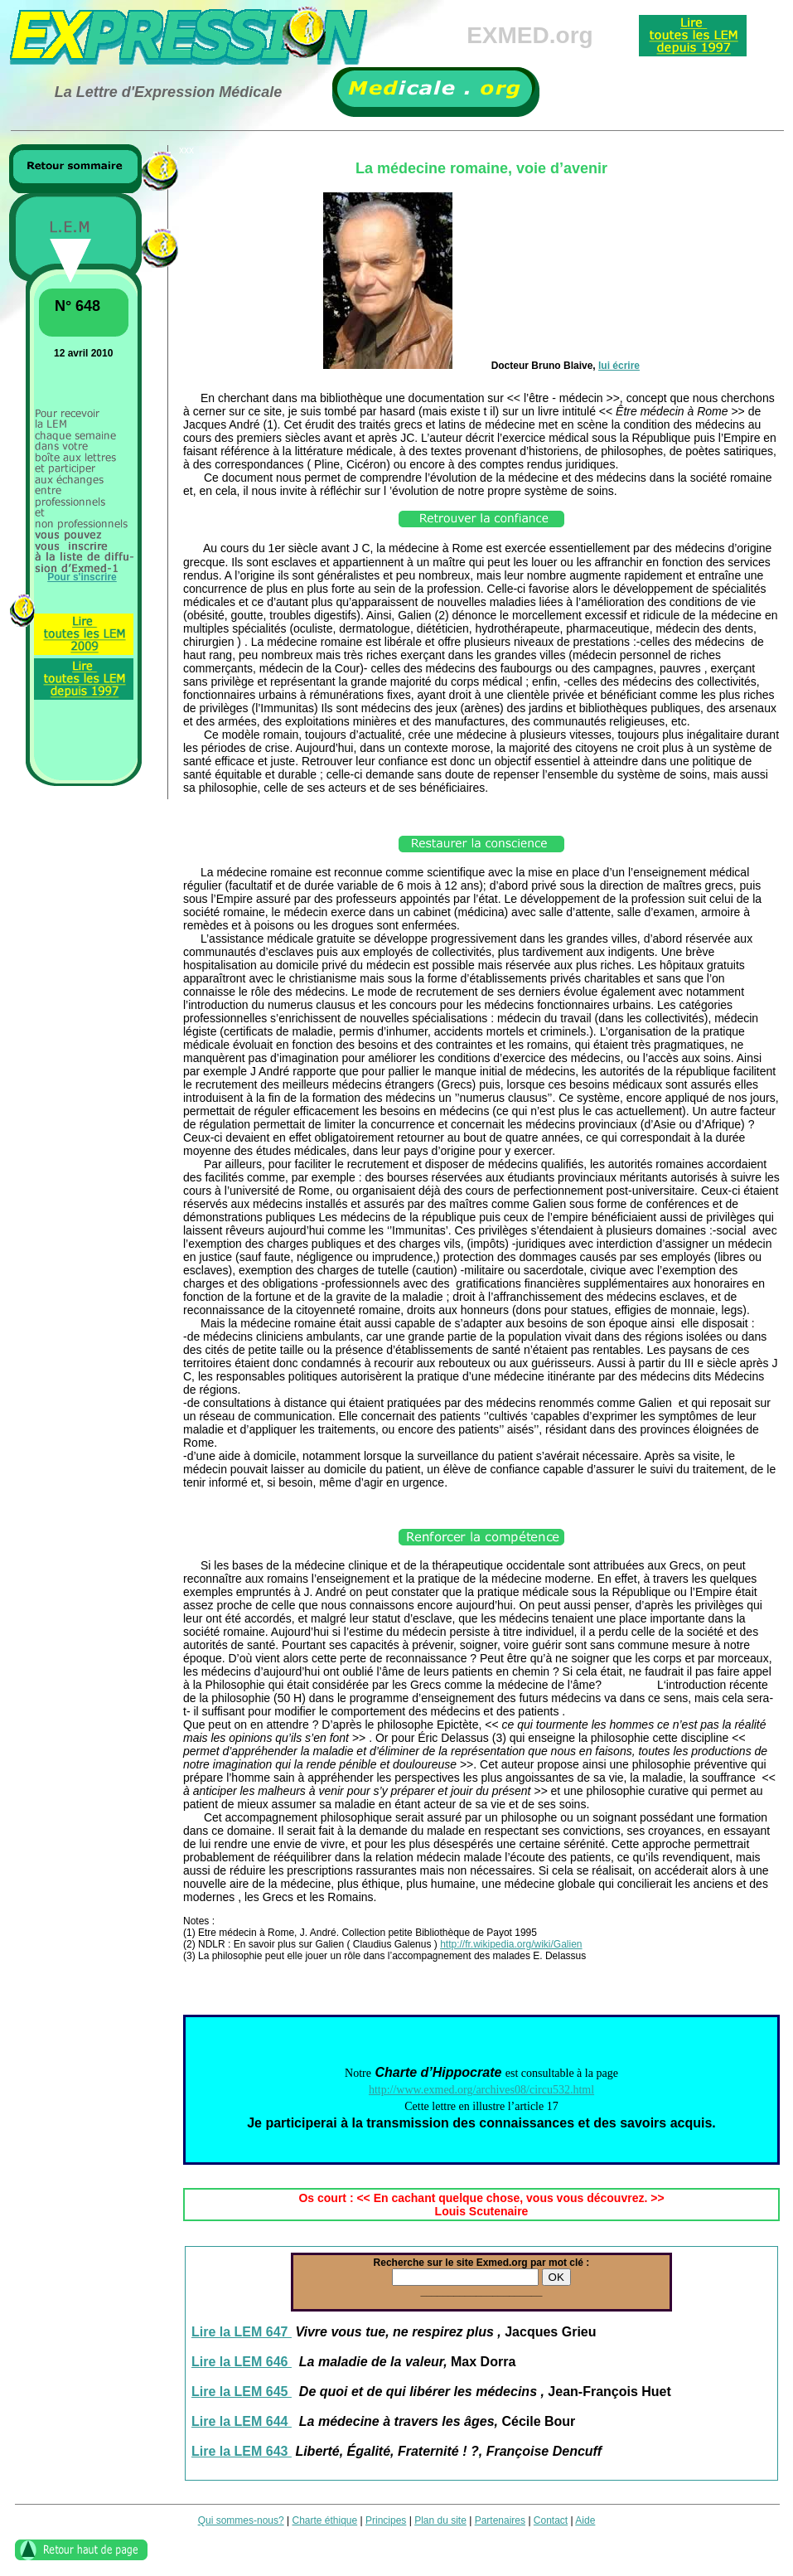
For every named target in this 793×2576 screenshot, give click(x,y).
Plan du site (440, 2520)
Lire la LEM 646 (241, 2362)
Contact (551, 2520)
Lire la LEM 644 (241, 2421)
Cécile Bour (538, 2421)
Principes (385, 2520)
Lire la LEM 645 (241, 2391)
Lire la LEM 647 (241, 2332)
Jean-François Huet (609, 2391)
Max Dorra (483, 2362)
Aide (585, 2520)
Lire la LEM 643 (241, 2451)
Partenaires (500, 2520)
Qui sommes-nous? (241, 2520)
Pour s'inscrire (82, 577)
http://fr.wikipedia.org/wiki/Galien (511, 1944)
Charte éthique (324, 2520)
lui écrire (619, 365)
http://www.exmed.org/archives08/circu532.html (481, 2090)
